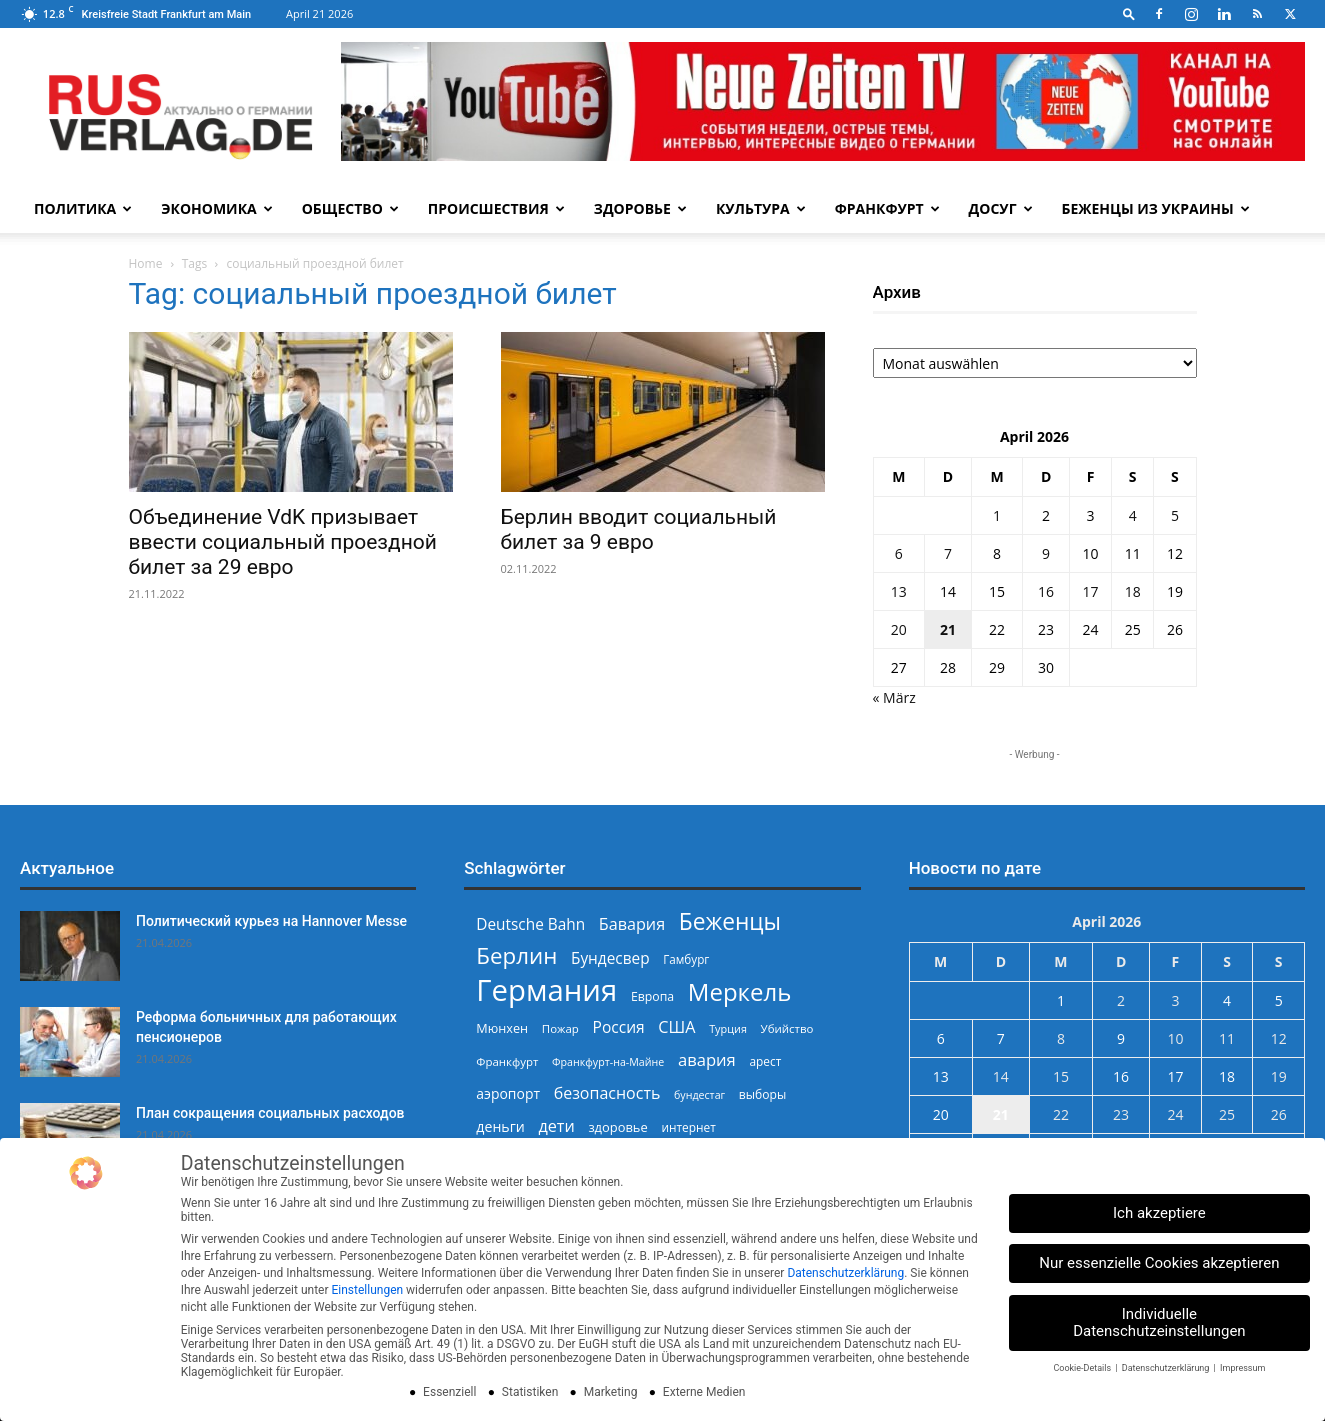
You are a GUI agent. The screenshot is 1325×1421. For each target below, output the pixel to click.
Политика (83, 208)
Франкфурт (887, 208)
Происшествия (496, 208)
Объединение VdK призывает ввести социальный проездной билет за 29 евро (283, 542)
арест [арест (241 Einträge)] (765, 1061)
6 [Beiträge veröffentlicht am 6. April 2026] (899, 553)
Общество (350, 208)
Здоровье (640, 208)
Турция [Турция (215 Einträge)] (728, 1028)
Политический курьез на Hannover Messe (271, 921)
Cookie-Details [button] (1083, 1368)
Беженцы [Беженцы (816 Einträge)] (730, 921)
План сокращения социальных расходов (270, 1113)
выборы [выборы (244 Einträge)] (762, 1094)
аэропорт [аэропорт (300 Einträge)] (508, 1093)
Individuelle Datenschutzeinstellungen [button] (1159, 1322)
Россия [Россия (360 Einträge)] (619, 1027)
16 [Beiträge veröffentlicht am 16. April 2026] (1046, 591)
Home (146, 263)
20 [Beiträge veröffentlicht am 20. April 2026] (899, 629)
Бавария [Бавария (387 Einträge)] (632, 924)
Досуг (1001, 208)
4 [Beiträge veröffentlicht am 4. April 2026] (1133, 515)
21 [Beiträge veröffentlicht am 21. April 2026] (948, 629)
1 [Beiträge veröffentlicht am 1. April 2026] (997, 515)
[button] (1129, 13)
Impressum (1242, 1368)
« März (894, 697)
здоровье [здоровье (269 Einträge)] (617, 1127)
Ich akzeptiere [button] (1159, 1213)
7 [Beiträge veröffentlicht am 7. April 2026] (948, 553)
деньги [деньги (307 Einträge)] (500, 1126)
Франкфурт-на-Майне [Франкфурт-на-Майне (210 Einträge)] (608, 1062)
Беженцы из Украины (1156, 208)
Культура (761, 208)
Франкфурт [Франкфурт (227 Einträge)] (507, 1061)
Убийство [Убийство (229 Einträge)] (787, 1028)
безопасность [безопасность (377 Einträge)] (607, 1093)
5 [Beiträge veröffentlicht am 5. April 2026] (1175, 515)
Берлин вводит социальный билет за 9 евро (639, 529)
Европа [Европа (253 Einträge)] (652, 996)
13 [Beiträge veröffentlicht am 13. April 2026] (899, 591)
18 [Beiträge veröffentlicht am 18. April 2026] (1133, 591)
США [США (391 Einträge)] (676, 1027)
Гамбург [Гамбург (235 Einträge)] (686, 959)
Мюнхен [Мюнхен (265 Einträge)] (502, 1028)
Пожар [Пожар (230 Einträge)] (560, 1028)
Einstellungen (367, 1290)
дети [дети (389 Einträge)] (556, 1126)
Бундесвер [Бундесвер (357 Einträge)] (610, 958)
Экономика (216, 208)
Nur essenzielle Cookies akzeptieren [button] (1159, 1263)
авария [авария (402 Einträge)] (707, 1059)
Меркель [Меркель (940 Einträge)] (740, 991)
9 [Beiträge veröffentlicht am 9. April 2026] (1046, 553)
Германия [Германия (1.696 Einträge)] (546, 990)
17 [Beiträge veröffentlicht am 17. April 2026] (1091, 591)
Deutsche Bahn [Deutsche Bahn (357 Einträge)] (530, 924)
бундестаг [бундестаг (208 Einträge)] (699, 1095)
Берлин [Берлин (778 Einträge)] (516, 955)
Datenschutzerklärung (845, 1273)
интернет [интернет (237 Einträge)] (688, 1127)
